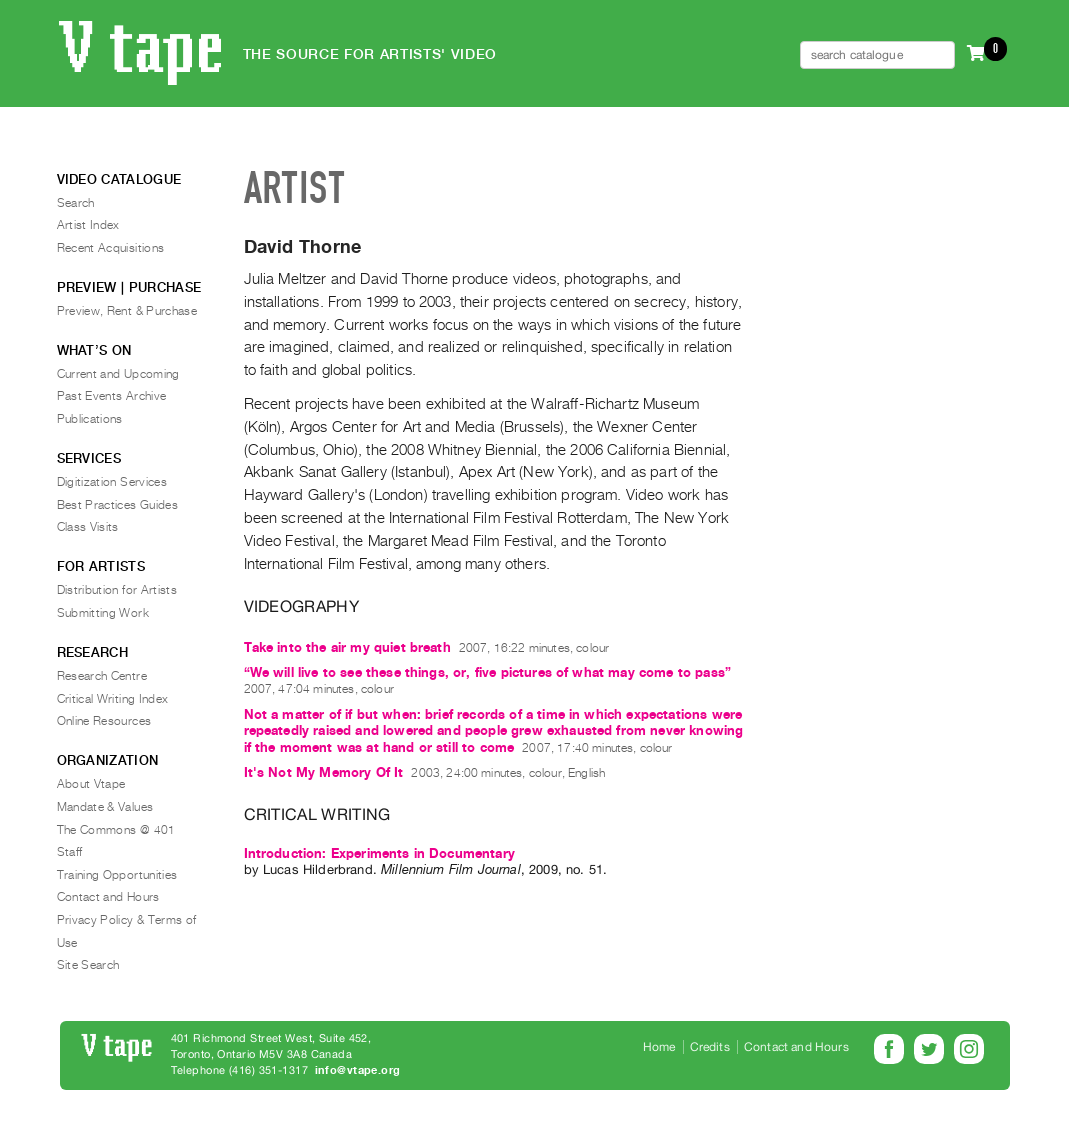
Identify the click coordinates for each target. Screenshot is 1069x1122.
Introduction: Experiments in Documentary (379, 853)
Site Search (88, 965)
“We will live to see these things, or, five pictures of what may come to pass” (487, 672)
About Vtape (91, 784)
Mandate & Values (105, 807)
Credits (710, 1047)
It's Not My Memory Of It (324, 772)
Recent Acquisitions (111, 248)
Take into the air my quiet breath (347, 647)
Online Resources (104, 721)
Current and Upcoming (118, 374)
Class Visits (88, 527)
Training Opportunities (117, 875)
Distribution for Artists (117, 590)
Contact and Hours (108, 897)
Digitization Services (112, 482)
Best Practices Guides (118, 505)
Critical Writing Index (113, 699)
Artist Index (88, 225)
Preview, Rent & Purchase (127, 311)
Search (76, 203)
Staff (70, 852)
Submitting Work (103, 613)
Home (659, 1047)
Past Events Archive (112, 396)
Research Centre (102, 676)
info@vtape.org (358, 1070)
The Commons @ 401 (116, 830)
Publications (90, 419)
